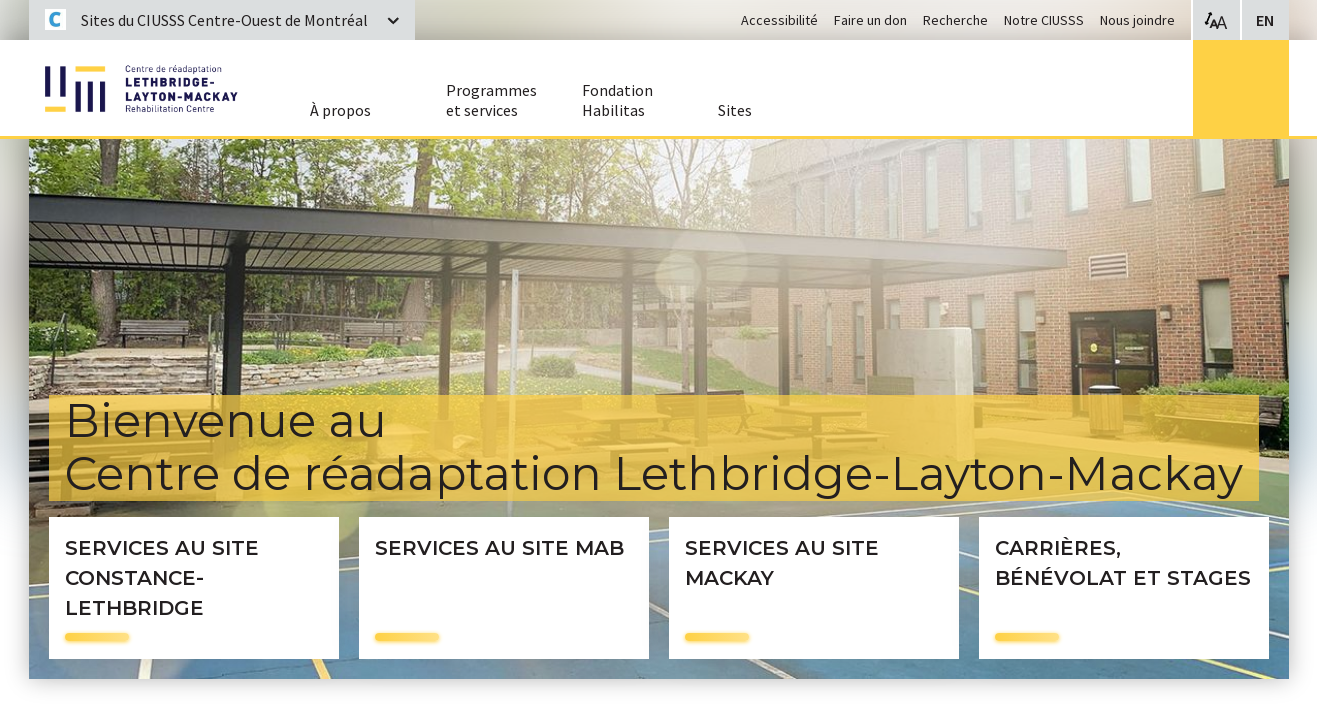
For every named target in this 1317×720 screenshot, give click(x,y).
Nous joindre (1137, 20)
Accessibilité (779, 20)
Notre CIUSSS (1044, 20)
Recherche (955, 20)
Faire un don (870, 20)
